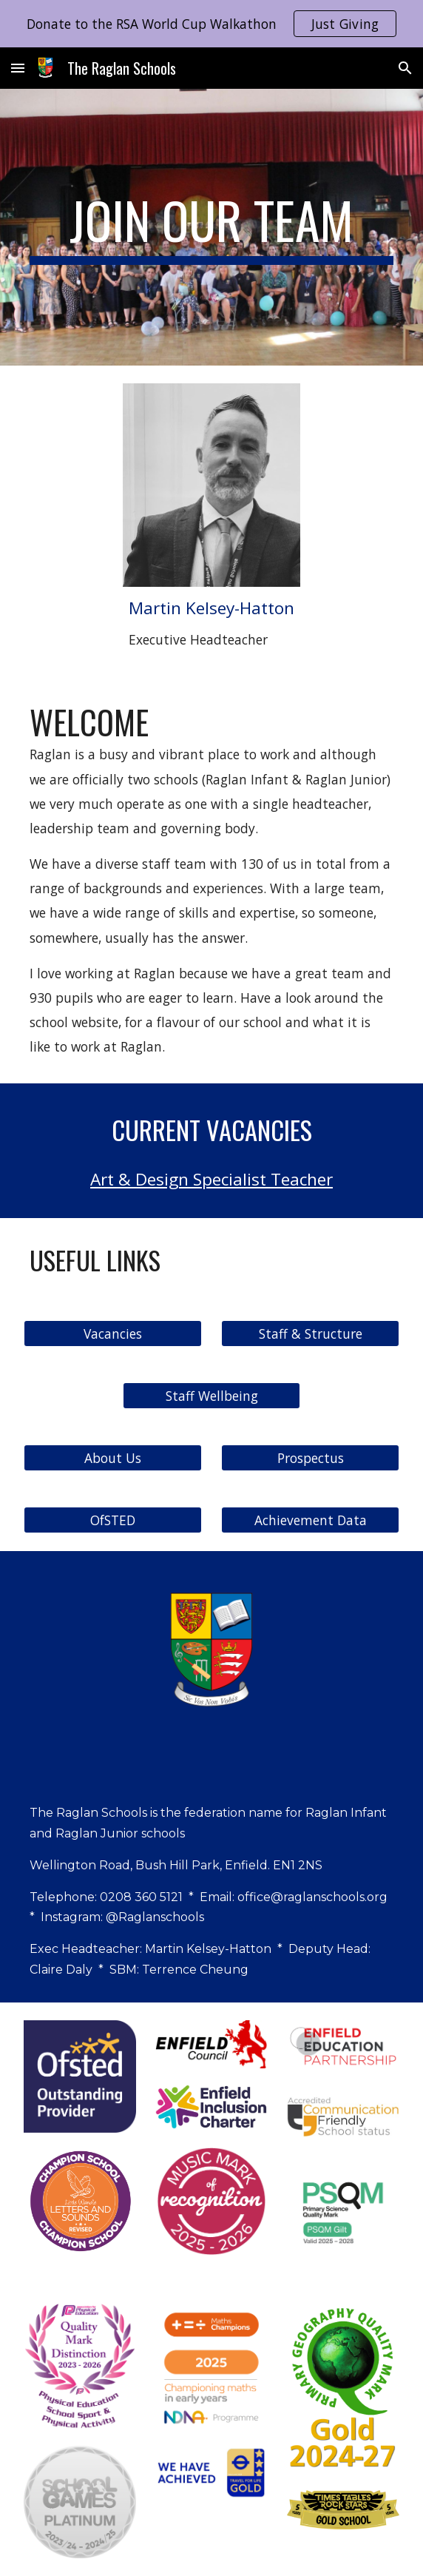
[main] (211, 227)
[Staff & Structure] (310, 1333)
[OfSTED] (112, 1520)
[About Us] (112, 1457)
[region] (211, 23)
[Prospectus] (310, 1457)
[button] (17, 67)
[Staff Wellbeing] (211, 1395)
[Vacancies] (112, 1333)
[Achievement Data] (310, 1520)
